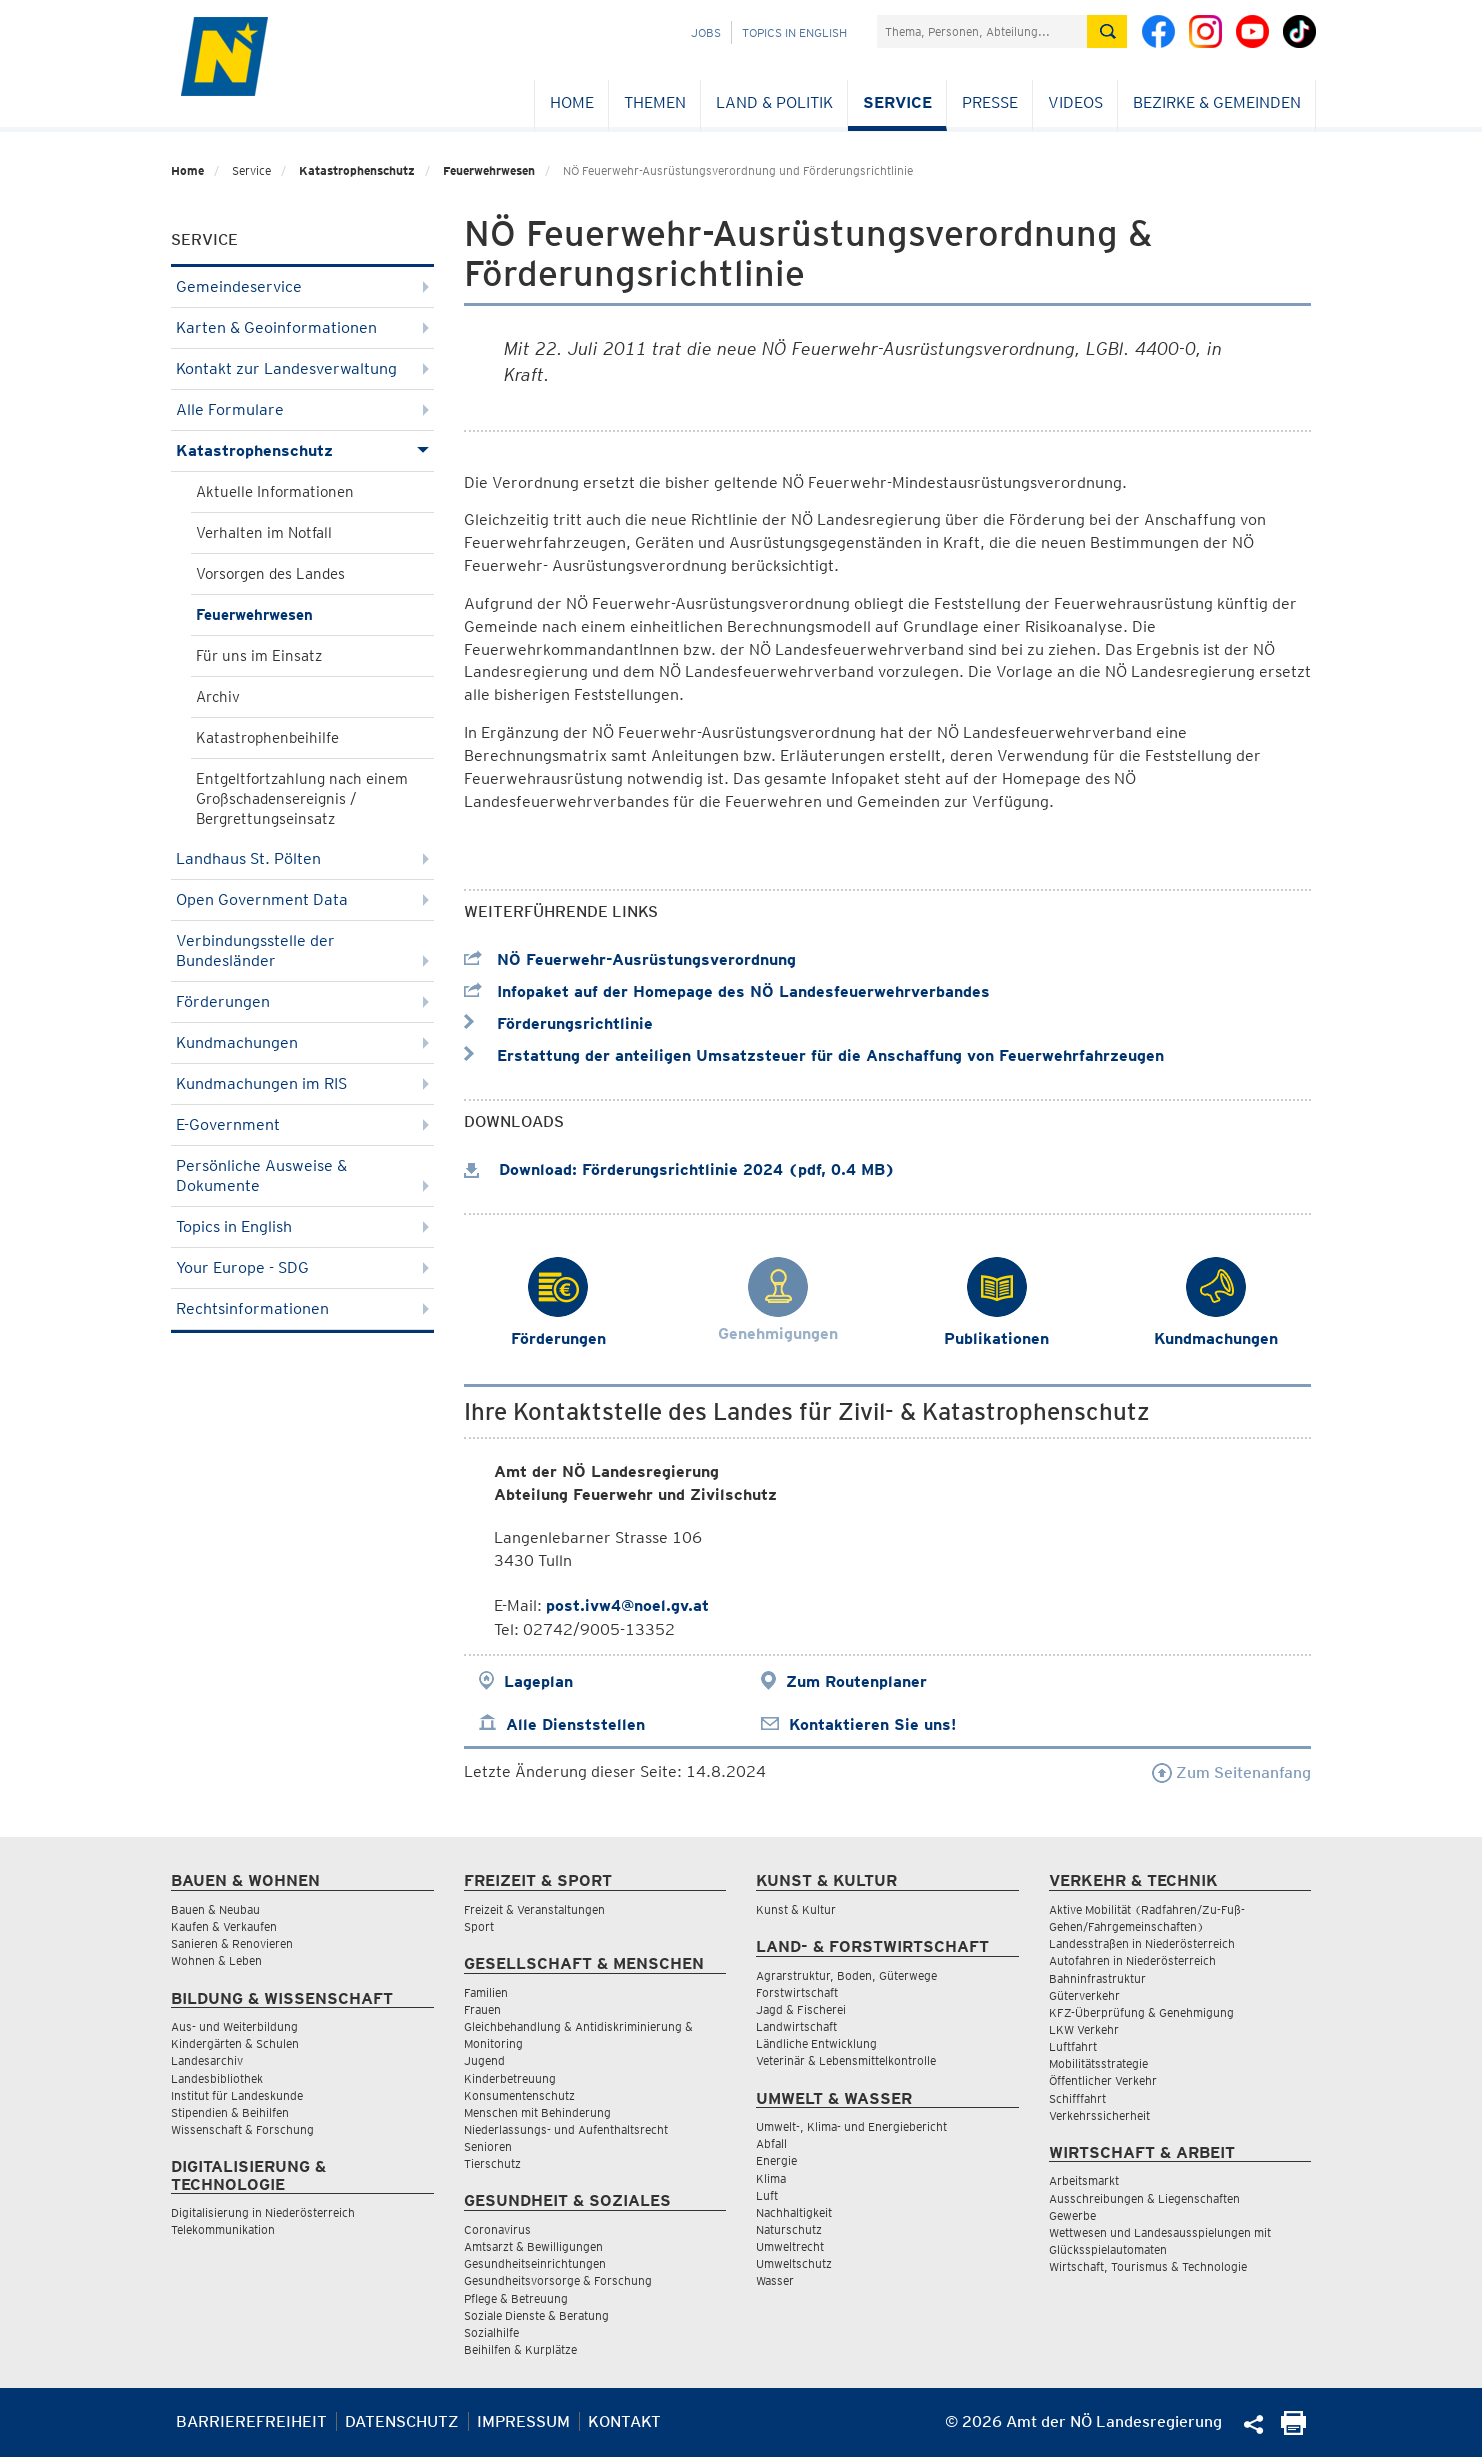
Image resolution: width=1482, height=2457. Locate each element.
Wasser (775, 2280)
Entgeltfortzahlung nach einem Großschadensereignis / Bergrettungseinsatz (302, 799)
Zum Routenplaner (856, 1681)
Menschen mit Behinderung (537, 2112)
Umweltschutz (794, 2263)
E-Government (302, 1124)
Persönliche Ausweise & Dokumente (302, 1175)
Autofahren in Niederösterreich (1132, 1960)
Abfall (771, 2143)
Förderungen (302, 1001)
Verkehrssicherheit (1099, 2115)
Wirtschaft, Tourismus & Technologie (1148, 2266)
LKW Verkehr (1084, 2029)
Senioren (488, 2146)
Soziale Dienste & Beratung (536, 2315)
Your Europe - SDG (302, 1267)
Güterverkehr (1084, 1995)
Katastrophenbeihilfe (267, 738)
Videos (1075, 102)
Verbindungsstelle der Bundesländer (302, 950)
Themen (655, 102)
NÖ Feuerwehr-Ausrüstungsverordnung (630, 959)
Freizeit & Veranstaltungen (534, 1909)
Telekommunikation (223, 2229)
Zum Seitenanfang (1231, 1772)
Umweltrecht (790, 2246)
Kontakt (624, 2421)
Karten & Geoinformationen (302, 327)
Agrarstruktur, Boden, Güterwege (846, 1975)
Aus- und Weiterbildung (234, 2026)
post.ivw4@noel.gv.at (627, 1605)
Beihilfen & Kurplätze (520, 2349)
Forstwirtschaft (797, 1992)
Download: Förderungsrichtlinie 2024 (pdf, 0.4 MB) (679, 1169)
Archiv (218, 697)
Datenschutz (402, 2421)
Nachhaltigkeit (794, 2212)
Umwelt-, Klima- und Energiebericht (851, 2126)
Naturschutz (789, 2229)
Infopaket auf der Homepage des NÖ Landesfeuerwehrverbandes (727, 991)
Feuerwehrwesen (489, 170)
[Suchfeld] (982, 31)
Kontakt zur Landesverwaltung (302, 368)
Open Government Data (302, 899)
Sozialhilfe (491, 2332)
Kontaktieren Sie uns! (872, 1724)
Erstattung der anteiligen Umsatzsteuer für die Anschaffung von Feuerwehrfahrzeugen (814, 1055)
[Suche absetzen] (1107, 31)
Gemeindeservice (302, 286)
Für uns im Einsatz (259, 656)
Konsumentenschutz (519, 2095)
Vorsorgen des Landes (270, 574)
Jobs (706, 32)
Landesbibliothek (217, 2078)
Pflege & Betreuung (516, 2298)
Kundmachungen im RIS (302, 1083)
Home (572, 102)
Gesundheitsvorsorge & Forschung (558, 2280)
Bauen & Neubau (215, 1909)
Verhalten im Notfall (264, 533)
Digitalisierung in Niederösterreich (263, 2212)
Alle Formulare (302, 409)
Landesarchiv (207, 2060)
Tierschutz (492, 2163)
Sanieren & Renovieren (232, 1943)
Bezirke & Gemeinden (1217, 102)
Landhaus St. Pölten (302, 858)
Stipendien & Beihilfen (230, 2112)
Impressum (523, 2421)
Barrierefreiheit (251, 2421)
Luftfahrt (1073, 2046)
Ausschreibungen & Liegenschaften (1144, 2198)
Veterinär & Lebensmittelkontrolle (846, 2060)
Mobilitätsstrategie (1098, 2063)
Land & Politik (774, 102)
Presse (990, 102)
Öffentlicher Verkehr (1103, 2080)
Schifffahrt (1077, 2098)
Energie (776, 2160)
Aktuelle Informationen (275, 492)
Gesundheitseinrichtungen (535, 2263)
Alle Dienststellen (575, 1724)
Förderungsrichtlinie (558, 1023)
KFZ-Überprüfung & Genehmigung (1141, 2012)
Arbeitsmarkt (1084, 2180)
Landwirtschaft (796, 2026)
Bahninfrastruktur (1097, 1978)
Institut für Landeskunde (237, 2095)
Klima (771, 2178)
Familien (486, 1992)
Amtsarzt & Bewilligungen (533, 2246)
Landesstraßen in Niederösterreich (1142, 1943)
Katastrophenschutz (357, 170)
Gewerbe (1072, 2215)
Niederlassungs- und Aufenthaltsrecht (566, 2129)
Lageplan (538, 1681)
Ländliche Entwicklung (816, 2043)
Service (897, 102)
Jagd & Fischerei (801, 2009)
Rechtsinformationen (302, 1308)
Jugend (484, 2060)
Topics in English (794, 32)
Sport (479, 1926)
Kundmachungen (302, 1042)
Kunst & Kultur (796, 1909)
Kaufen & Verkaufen (224, 1926)
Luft (767, 2195)
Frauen (482, 2009)
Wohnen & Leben (216, 1960)
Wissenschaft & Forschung (242, 2129)
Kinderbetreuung (510, 2078)
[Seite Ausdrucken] (1293, 2429)
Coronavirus (497, 2229)
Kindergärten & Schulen (235, 2043)
